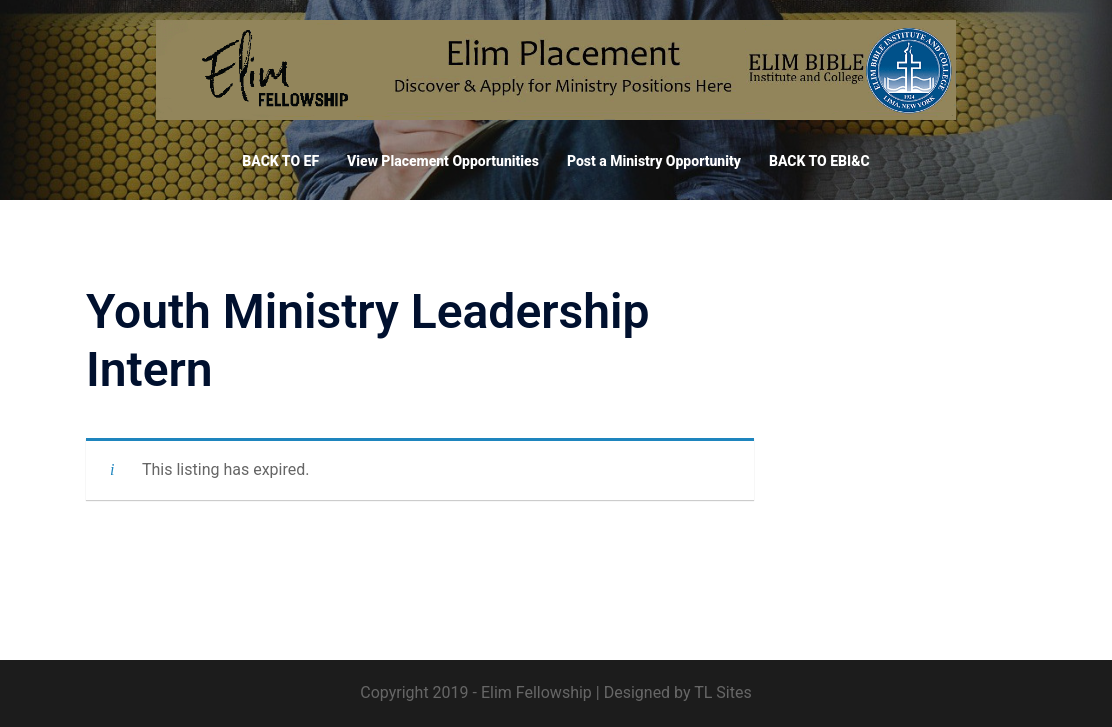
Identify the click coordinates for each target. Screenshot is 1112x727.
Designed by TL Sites (678, 692)
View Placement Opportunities (443, 161)
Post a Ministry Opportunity (654, 161)
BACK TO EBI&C (819, 161)
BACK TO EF (280, 161)
